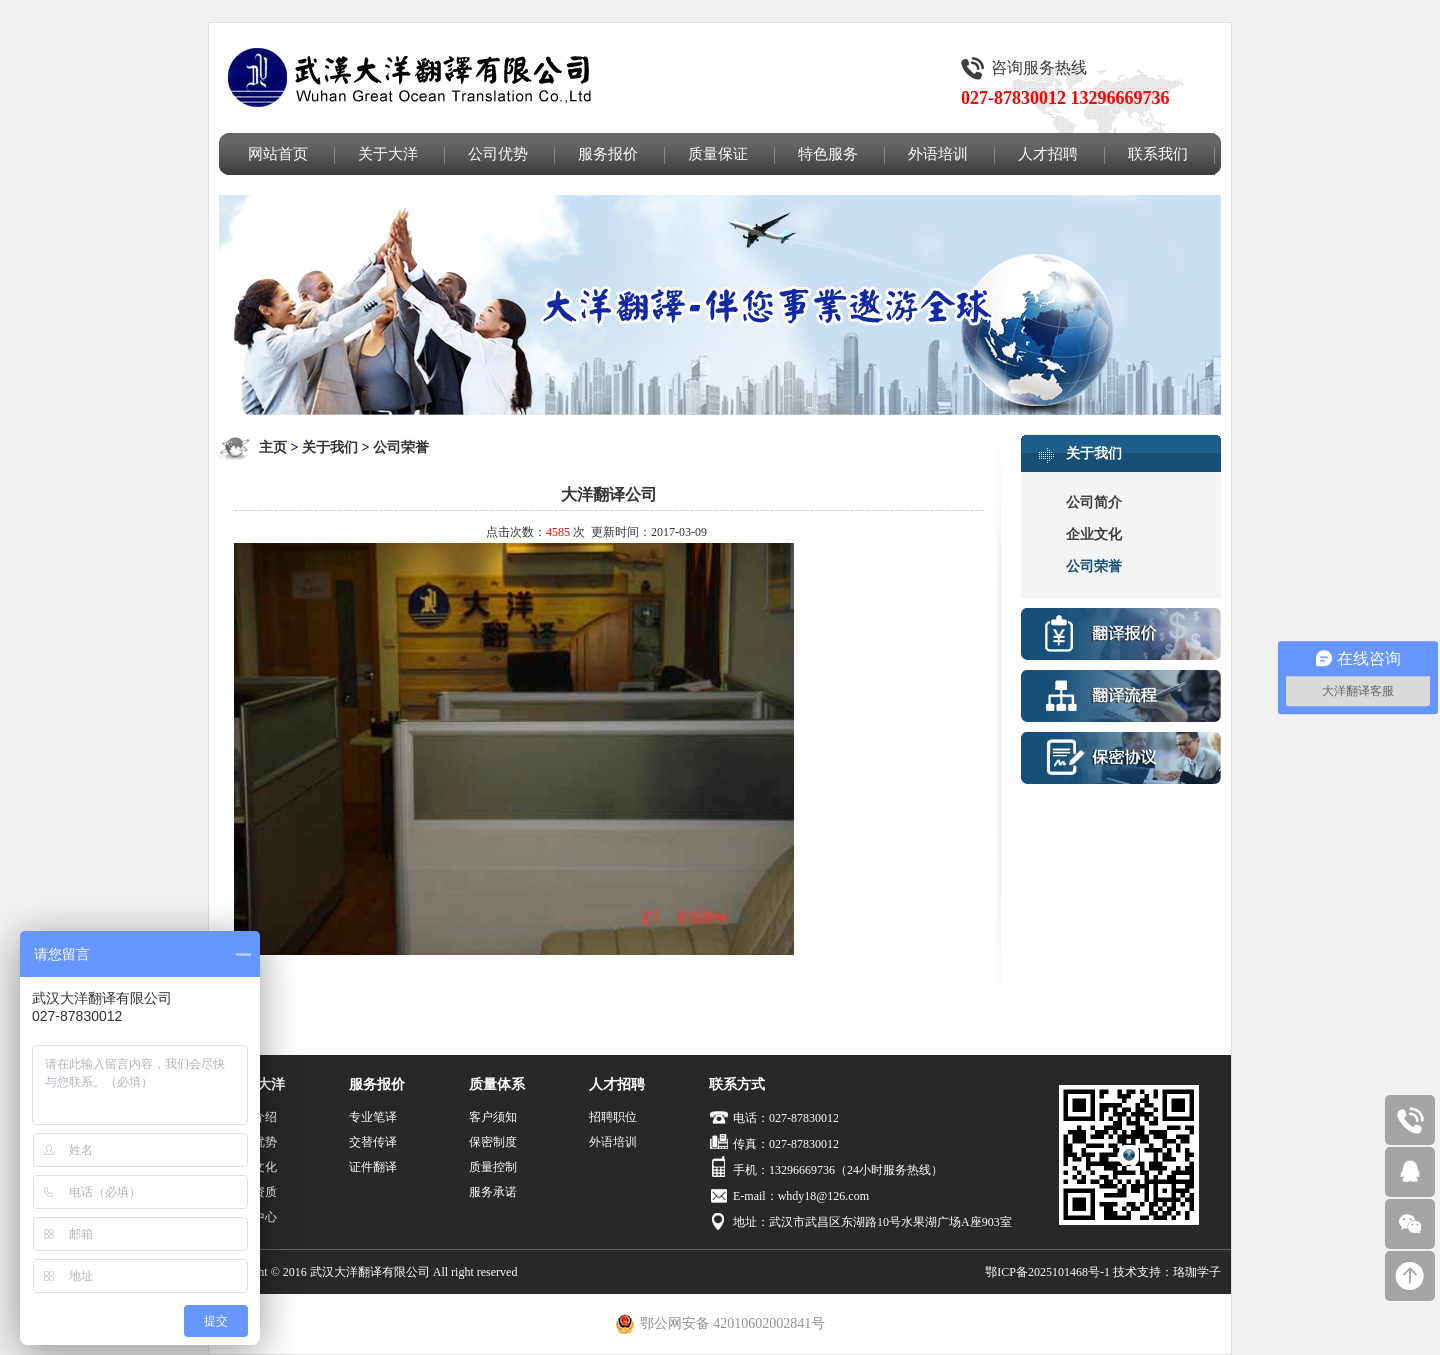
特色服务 (828, 154)
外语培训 (938, 154)
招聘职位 (613, 1117)
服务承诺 (493, 1192)
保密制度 (493, 1142)
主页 (273, 447)
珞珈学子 (1197, 1272)
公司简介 (1094, 502)
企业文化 (1094, 534)
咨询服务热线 (1039, 67)
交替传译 (373, 1142)
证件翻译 (373, 1167)
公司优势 (498, 154)
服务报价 (608, 154)
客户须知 (493, 1117)
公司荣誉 (401, 447)
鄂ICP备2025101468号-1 (1047, 1272)
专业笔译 (373, 1117)
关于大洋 (388, 154)
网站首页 (278, 154)
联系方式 (737, 1084)
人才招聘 (1048, 154)
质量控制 (493, 1167)
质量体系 (497, 1084)
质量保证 (718, 154)
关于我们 (330, 447)
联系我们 (1158, 154)
